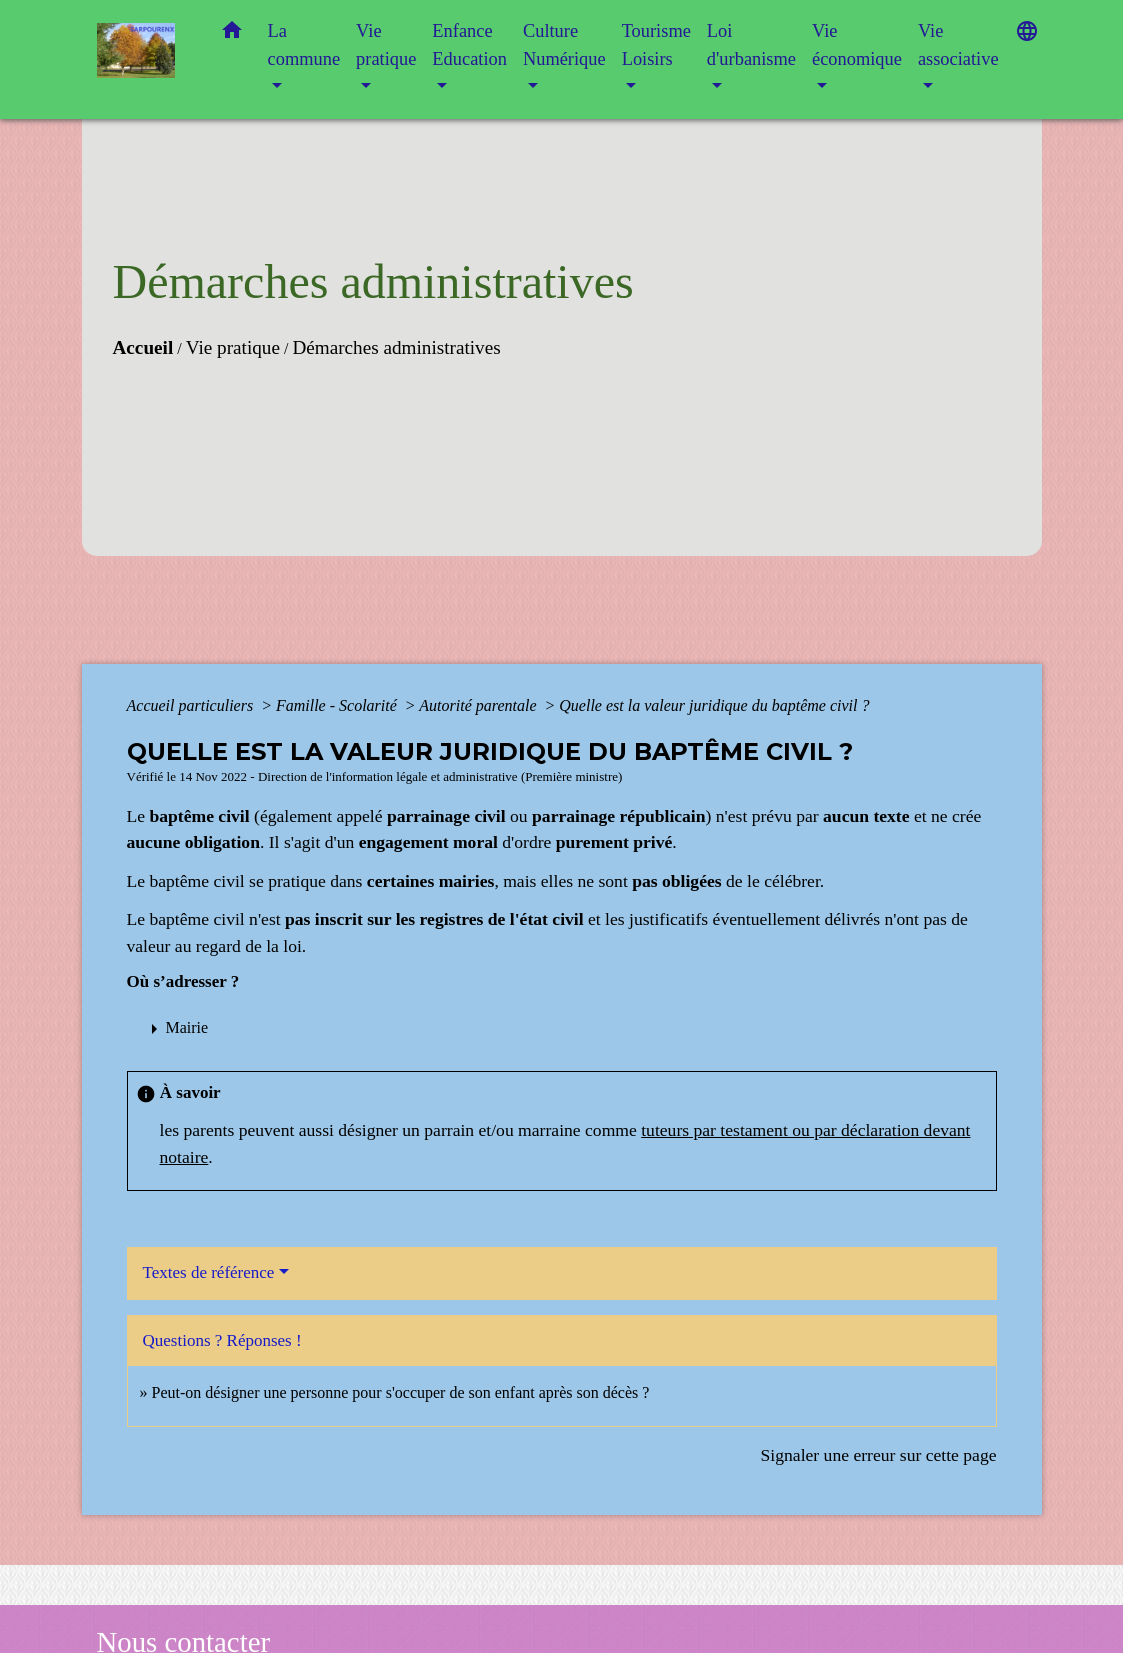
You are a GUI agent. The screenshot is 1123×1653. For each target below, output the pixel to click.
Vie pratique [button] (386, 45)
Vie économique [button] (857, 45)
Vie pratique (233, 347)
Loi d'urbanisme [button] (751, 45)
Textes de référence (209, 1272)
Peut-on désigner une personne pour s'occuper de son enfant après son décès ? (401, 1392)
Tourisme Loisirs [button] (656, 45)
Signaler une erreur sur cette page (879, 1455)
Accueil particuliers (192, 705)
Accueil (143, 347)
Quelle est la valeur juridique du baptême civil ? (714, 705)
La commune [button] (304, 45)
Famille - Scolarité (338, 705)
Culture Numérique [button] (564, 45)
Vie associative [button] (958, 45)
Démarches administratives (396, 347)
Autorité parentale (479, 705)
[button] (232, 34)
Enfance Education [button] (469, 45)
